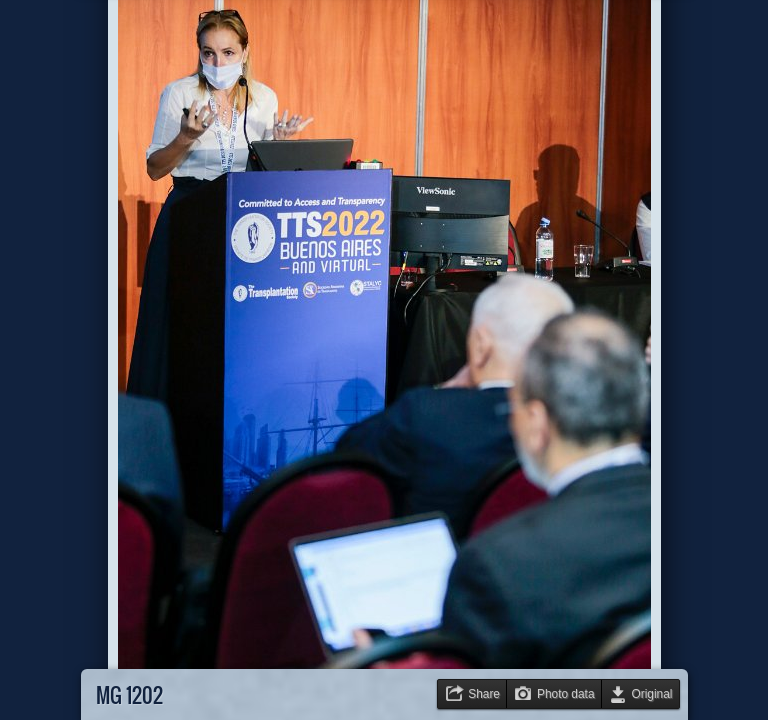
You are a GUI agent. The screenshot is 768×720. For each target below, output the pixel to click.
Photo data (566, 694)
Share (484, 694)
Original (652, 694)
